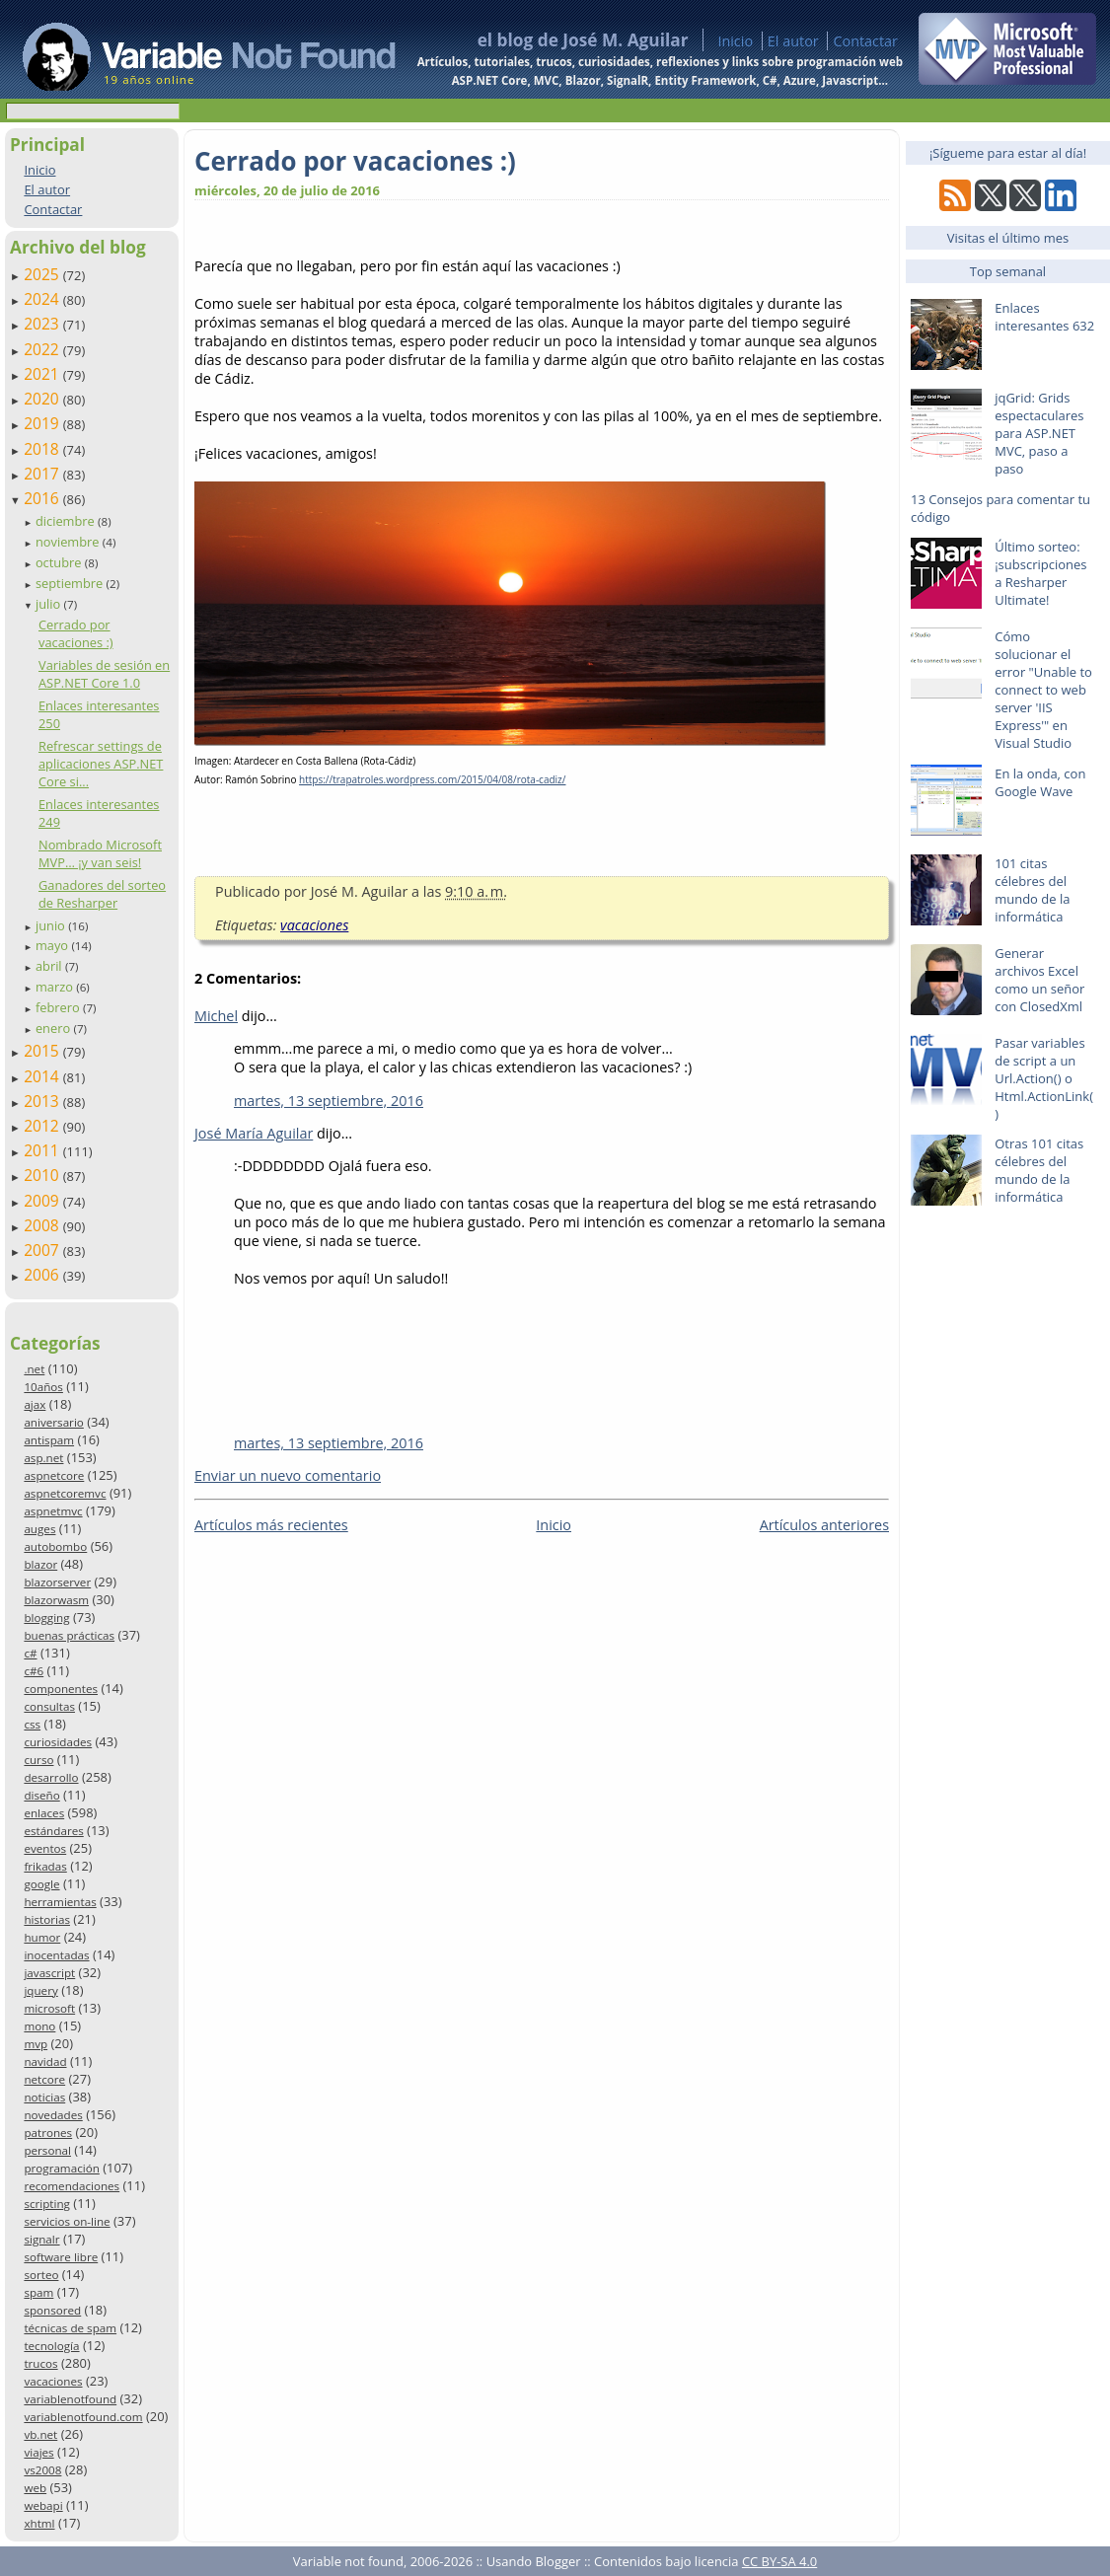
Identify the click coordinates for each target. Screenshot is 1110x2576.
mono (39, 2026)
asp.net (43, 1457)
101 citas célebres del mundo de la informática (1032, 889)
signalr (41, 2239)
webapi (43, 2505)
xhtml (39, 2523)
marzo (56, 986)
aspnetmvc (53, 1511)
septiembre (71, 583)
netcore (44, 2079)
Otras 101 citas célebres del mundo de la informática (1039, 1170)
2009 (43, 1201)
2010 (43, 1175)
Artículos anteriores (824, 1524)
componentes (61, 1688)
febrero (59, 1007)
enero (55, 1028)
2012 (43, 1126)
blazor (40, 1564)
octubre (60, 562)
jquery (40, 1990)
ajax (34, 1404)
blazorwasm (56, 1599)
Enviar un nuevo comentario (287, 1475)
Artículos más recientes (271, 1524)
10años (43, 1386)
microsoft (49, 2008)
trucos (40, 2363)
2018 (43, 449)
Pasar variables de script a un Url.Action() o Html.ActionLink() (1044, 1078)
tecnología (51, 2345)
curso (38, 1759)
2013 (43, 1101)
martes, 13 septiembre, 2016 (328, 1100)
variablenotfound (70, 2399)
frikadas (45, 1866)
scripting (47, 2203)
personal (47, 2150)
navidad (45, 2061)
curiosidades (58, 1741)
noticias (44, 2097)
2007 (43, 1250)
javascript (49, 1972)
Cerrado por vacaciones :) (75, 633)
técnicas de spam (70, 2327)
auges (39, 1528)
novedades (53, 2114)
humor (42, 1937)
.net (34, 1369)
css (32, 1724)
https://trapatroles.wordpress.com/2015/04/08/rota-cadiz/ (432, 779)
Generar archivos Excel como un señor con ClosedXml (1039, 979)
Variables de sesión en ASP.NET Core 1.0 (104, 674)
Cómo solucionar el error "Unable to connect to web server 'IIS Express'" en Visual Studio (1043, 689)
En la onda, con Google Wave (1040, 782)
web (35, 2487)
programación (61, 2168)
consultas (49, 1706)
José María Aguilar (253, 1133)
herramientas (60, 1901)
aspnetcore (54, 1475)
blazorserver (57, 1582)
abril (50, 966)
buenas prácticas (69, 1635)
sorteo (41, 2274)
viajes (38, 2452)
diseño (41, 1795)
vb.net (40, 2434)
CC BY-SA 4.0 (779, 2561)
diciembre (67, 521)
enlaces (44, 1812)
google (41, 1884)
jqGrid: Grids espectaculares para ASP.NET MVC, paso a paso (1039, 433)
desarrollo (51, 1777)
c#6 (33, 1670)
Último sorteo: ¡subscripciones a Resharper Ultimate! (1040, 573)
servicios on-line (67, 2221)
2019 (43, 423)
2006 (43, 1275)
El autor (793, 41)
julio (50, 604)
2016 (43, 498)
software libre (61, 2256)
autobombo (55, 1546)
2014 (43, 1076)
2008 (43, 1225)
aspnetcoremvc (65, 1493)
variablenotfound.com (83, 2416)
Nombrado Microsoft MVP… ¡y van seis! (100, 853)
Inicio (735, 41)
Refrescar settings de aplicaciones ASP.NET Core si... (100, 763)
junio (52, 925)
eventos (45, 1848)
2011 (43, 1150)
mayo (53, 945)
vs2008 (42, 2470)
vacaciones (53, 2381)
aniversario (53, 1422)
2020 (43, 398)
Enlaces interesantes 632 (1044, 316)
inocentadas (56, 1955)
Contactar (865, 41)
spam (38, 2292)
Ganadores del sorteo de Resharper (102, 894)
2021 (43, 374)
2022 (43, 349)
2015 (43, 1051)
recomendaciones (71, 2185)
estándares (53, 1830)
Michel (216, 1015)
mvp (35, 2043)
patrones (48, 2132)
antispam (49, 1440)
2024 (43, 299)
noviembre (69, 542)
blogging (46, 1617)
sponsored (52, 2310)
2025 (43, 274)
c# (30, 1653)
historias (47, 1919)
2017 (43, 473)
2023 (43, 323)
